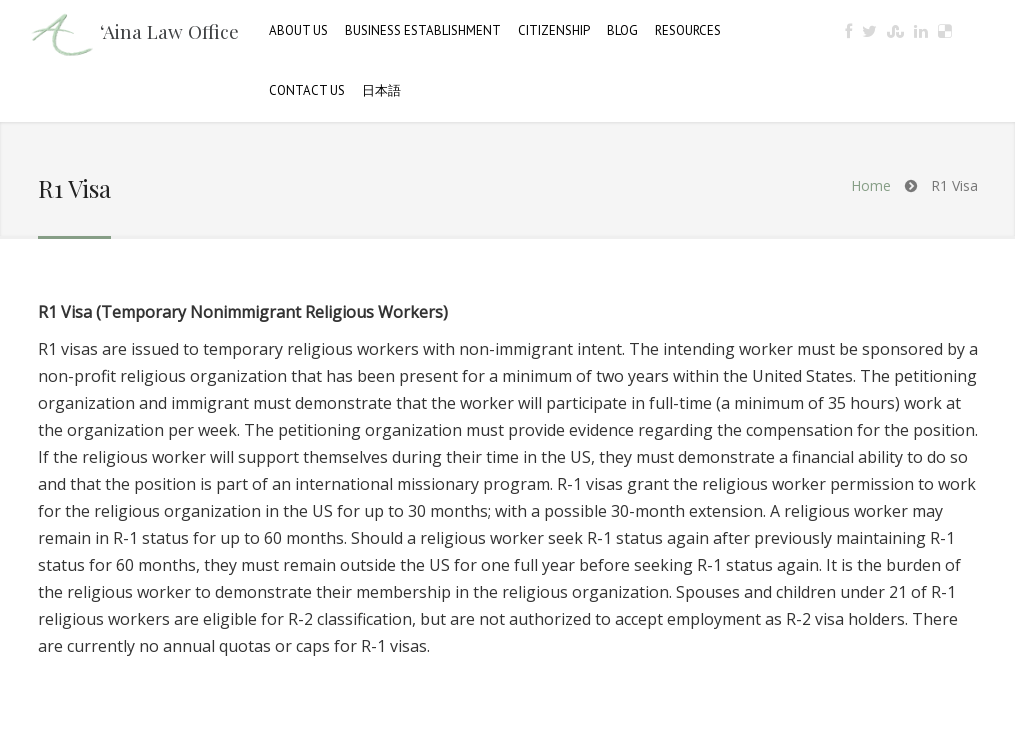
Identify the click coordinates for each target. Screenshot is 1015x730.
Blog (622, 30)
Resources (688, 30)
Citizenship (554, 30)
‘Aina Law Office (169, 31)
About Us (298, 30)
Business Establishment (423, 30)
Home (871, 185)
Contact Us (307, 90)
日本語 (381, 90)
